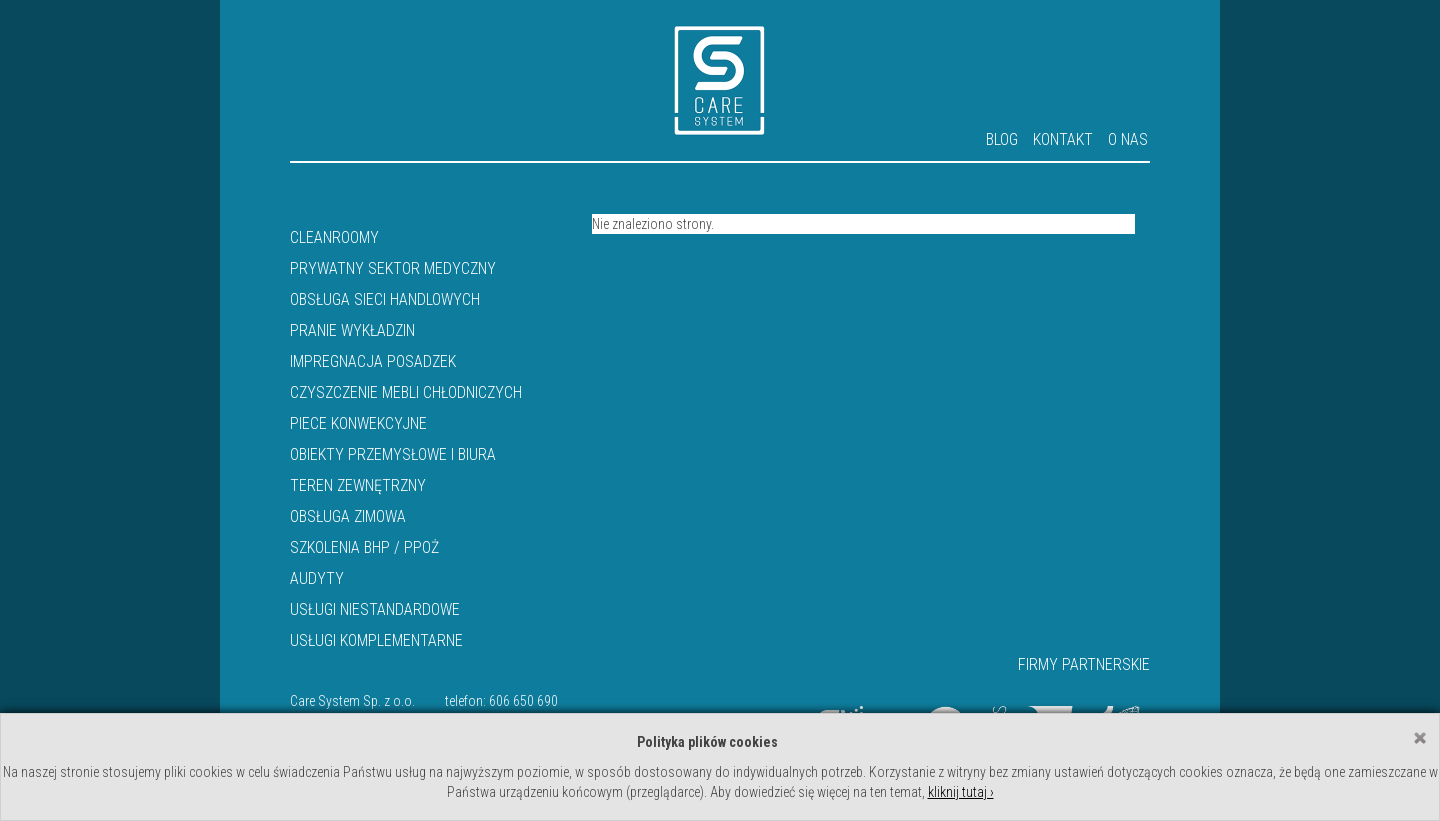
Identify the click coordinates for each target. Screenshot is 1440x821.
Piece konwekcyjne (358, 423)
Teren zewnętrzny (358, 485)
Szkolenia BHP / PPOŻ (364, 547)
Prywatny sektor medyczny (393, 268)
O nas (1128, 139)
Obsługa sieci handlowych (385, 299)
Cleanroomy (334, 237)
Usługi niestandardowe (375, 609)
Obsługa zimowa (348, 516)
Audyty (317, 578)
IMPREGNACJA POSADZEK (373, 361)
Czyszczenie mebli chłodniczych (406, 392)
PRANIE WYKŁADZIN (352, 330)
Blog (1002, 139)
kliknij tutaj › (961, 792)
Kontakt (1063, 139)
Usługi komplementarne (376, 640)
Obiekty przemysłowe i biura (393, 454)
